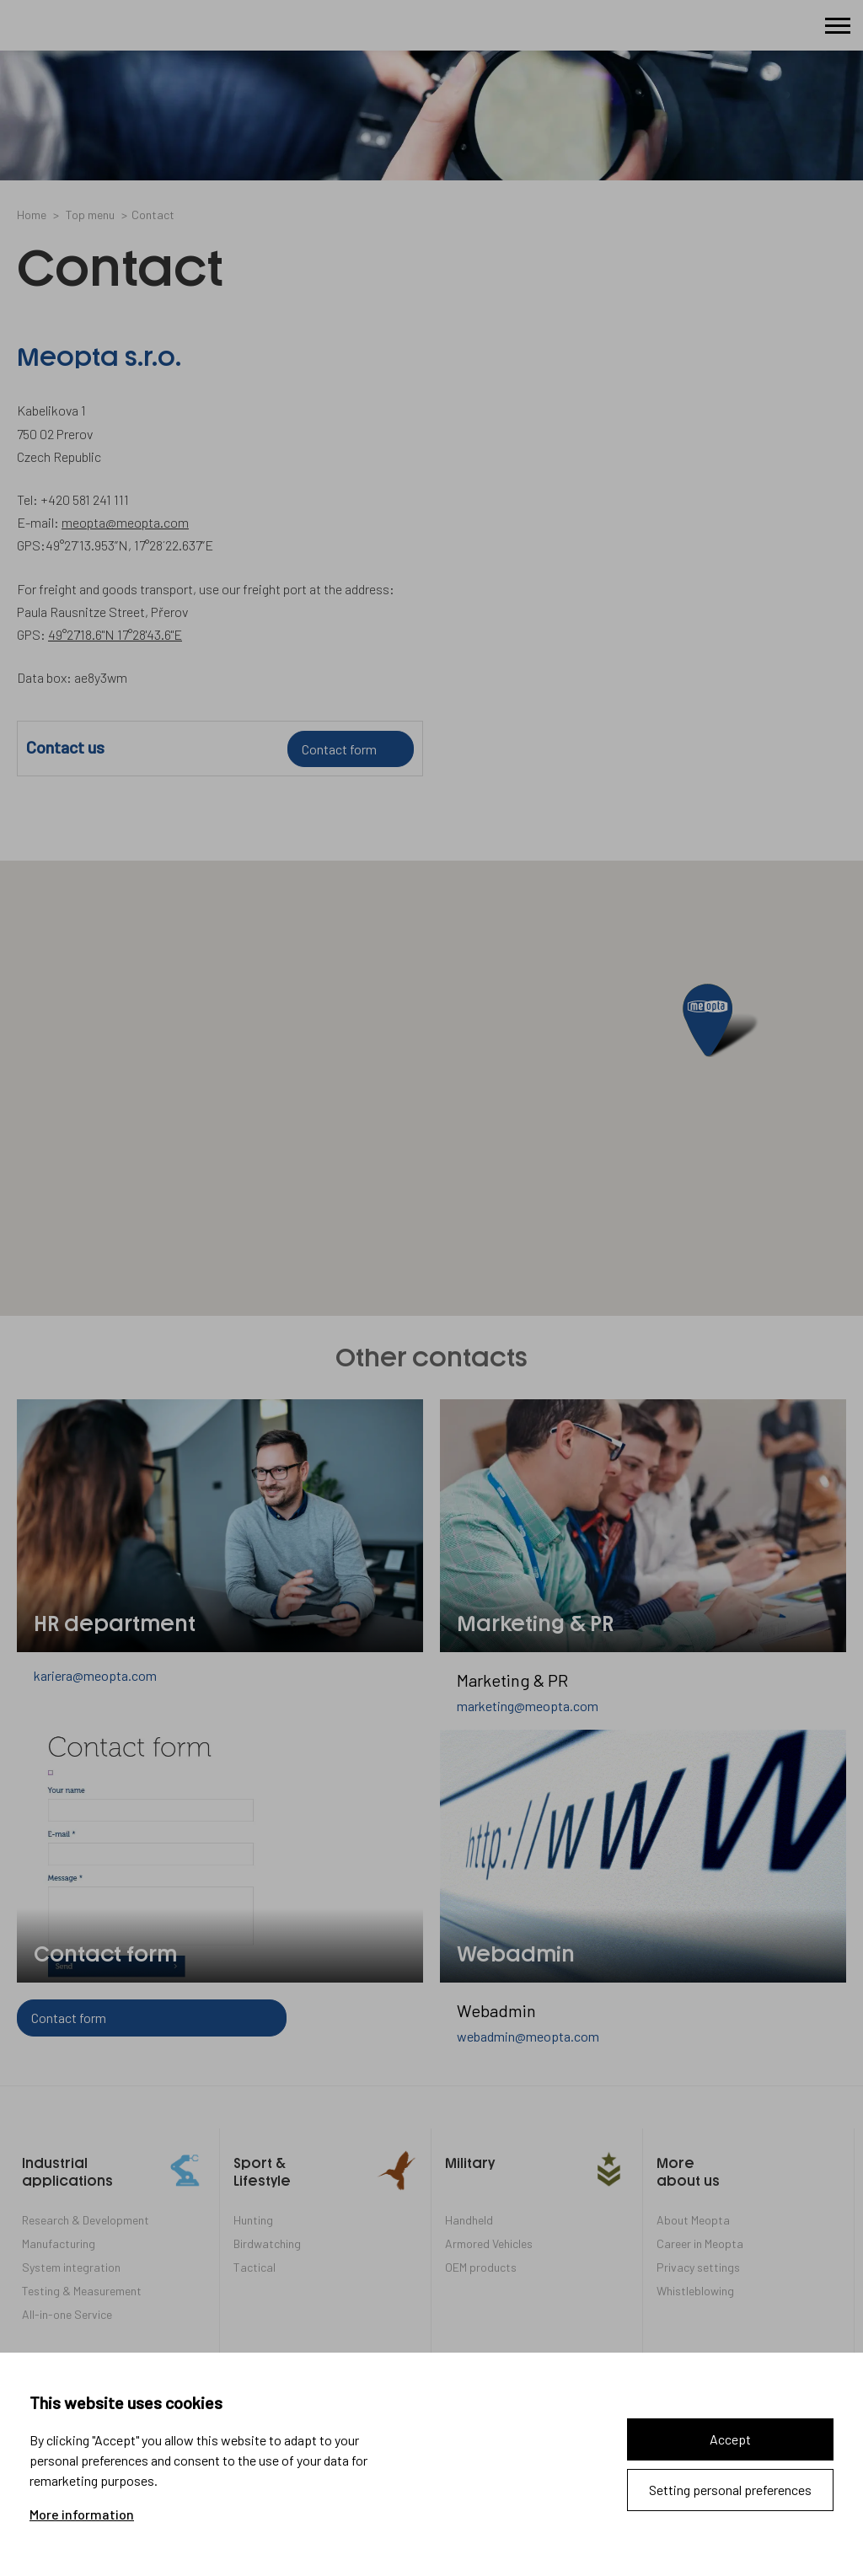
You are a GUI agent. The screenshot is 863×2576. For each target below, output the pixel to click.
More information (81, 2514)
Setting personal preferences (730, 2490)
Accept (730, 2439)
